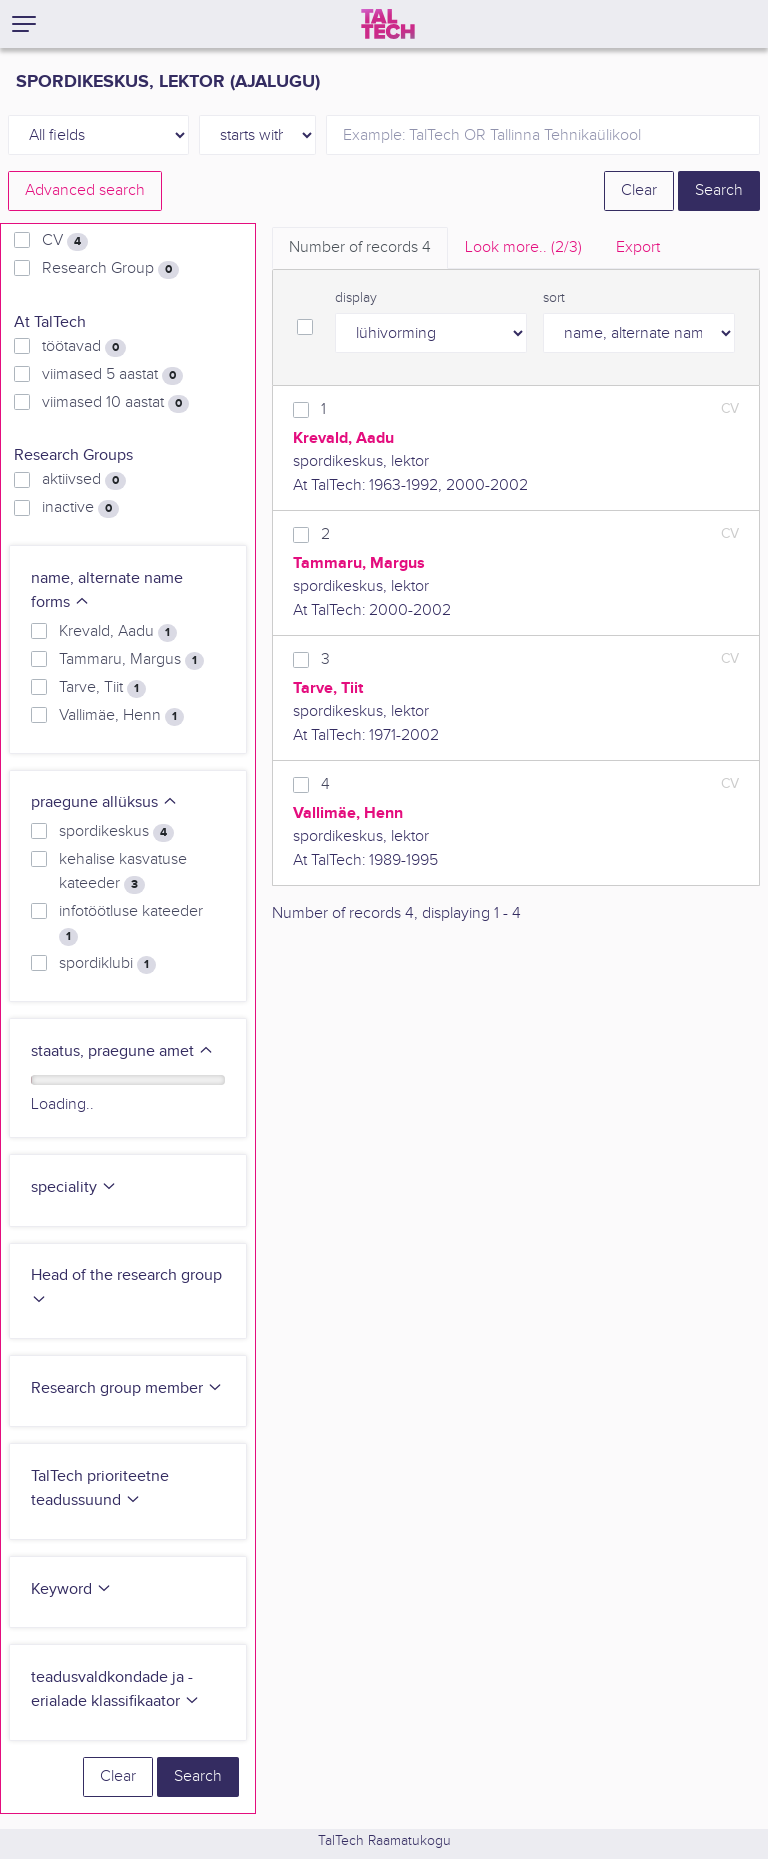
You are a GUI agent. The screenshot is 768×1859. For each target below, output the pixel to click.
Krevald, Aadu (118, 632)
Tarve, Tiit (102, 688)
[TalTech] (388, 24)
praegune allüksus (104, 802)
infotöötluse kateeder (131, 924)
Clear (639, 190)
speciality (74, 1187)
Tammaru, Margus (131, 660)
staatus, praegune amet (122, 1051)
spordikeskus (116, 832)
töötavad (84, 347)
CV (65, 241)
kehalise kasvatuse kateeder (123, 872)
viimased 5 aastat (112, 375)
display (356, 298)
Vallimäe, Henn (121, 716)
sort (554, 298)
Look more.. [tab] (523, 247)
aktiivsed (84, 480)
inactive (80, 508)
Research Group (110, 269)
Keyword (71, 1589)
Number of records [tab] (360, 247)
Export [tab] (638, 247)
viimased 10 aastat (115, 403)
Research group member (127, 1388)
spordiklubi (107, 964)
